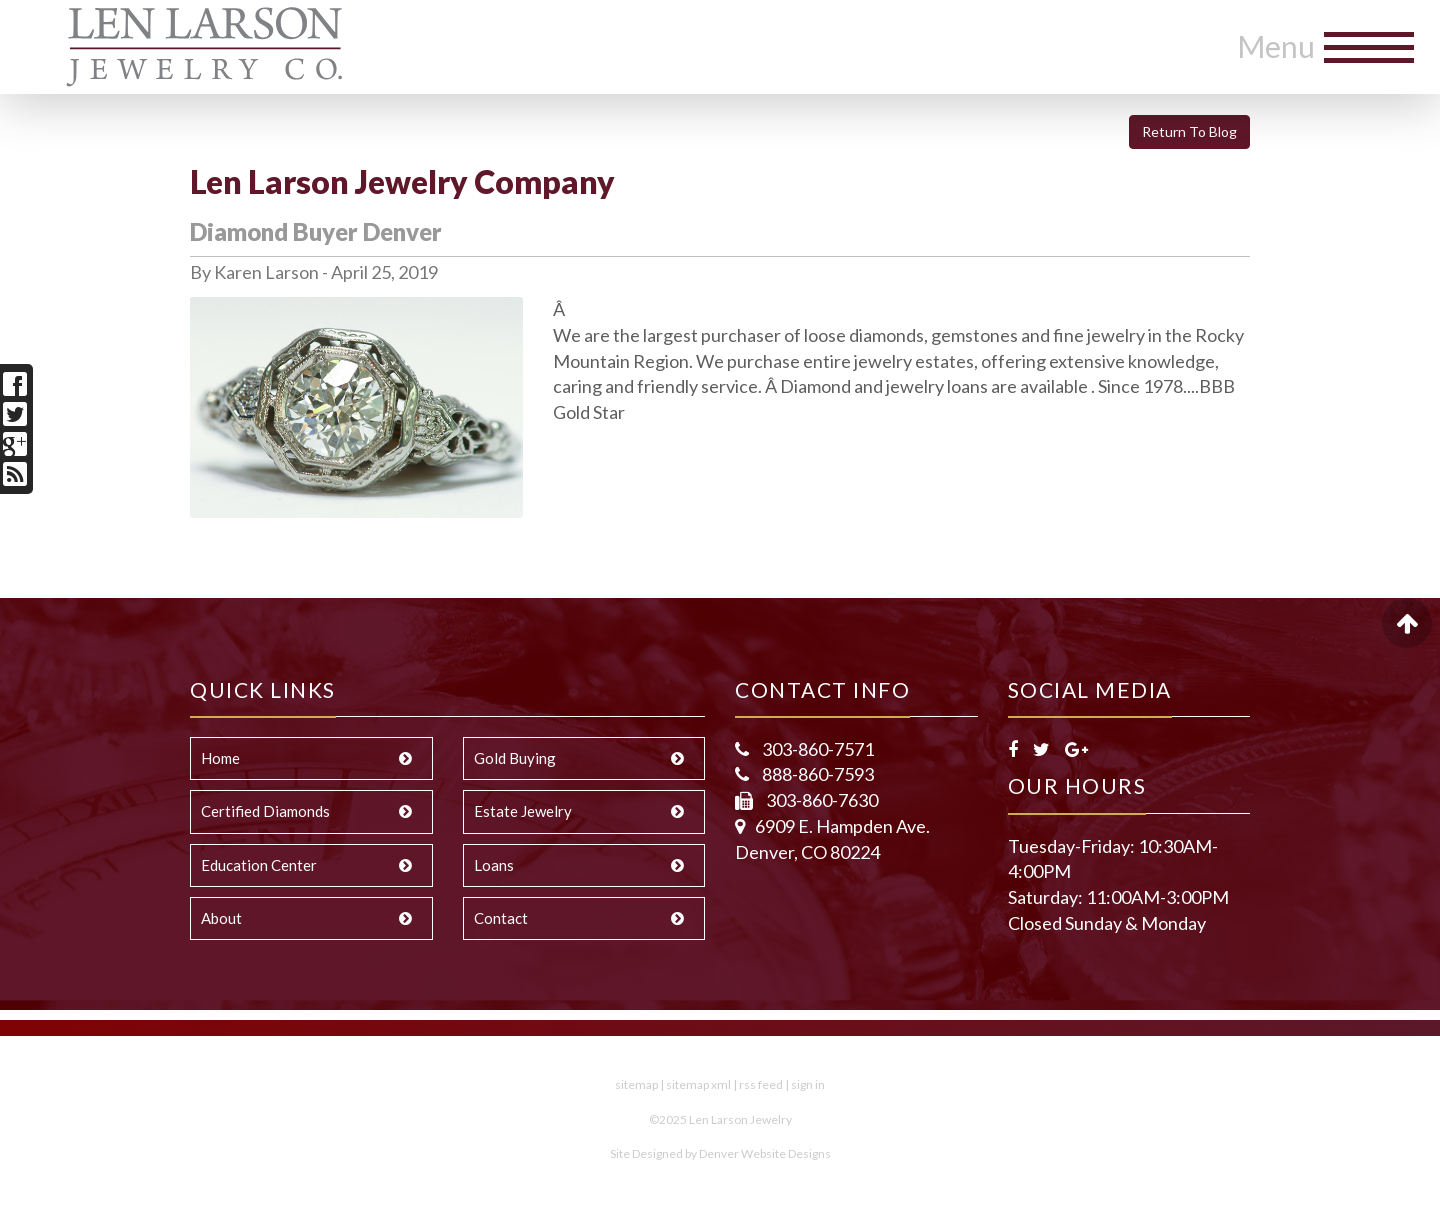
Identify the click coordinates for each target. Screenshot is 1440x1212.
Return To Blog (1189, 131)
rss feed (761, 1084)
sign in (808, 1084)
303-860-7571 (816, 749)
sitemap (636, 1084)
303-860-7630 (820, 800)
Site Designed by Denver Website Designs (720, 1153)
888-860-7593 (816, 774)
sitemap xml (698, 1084)
